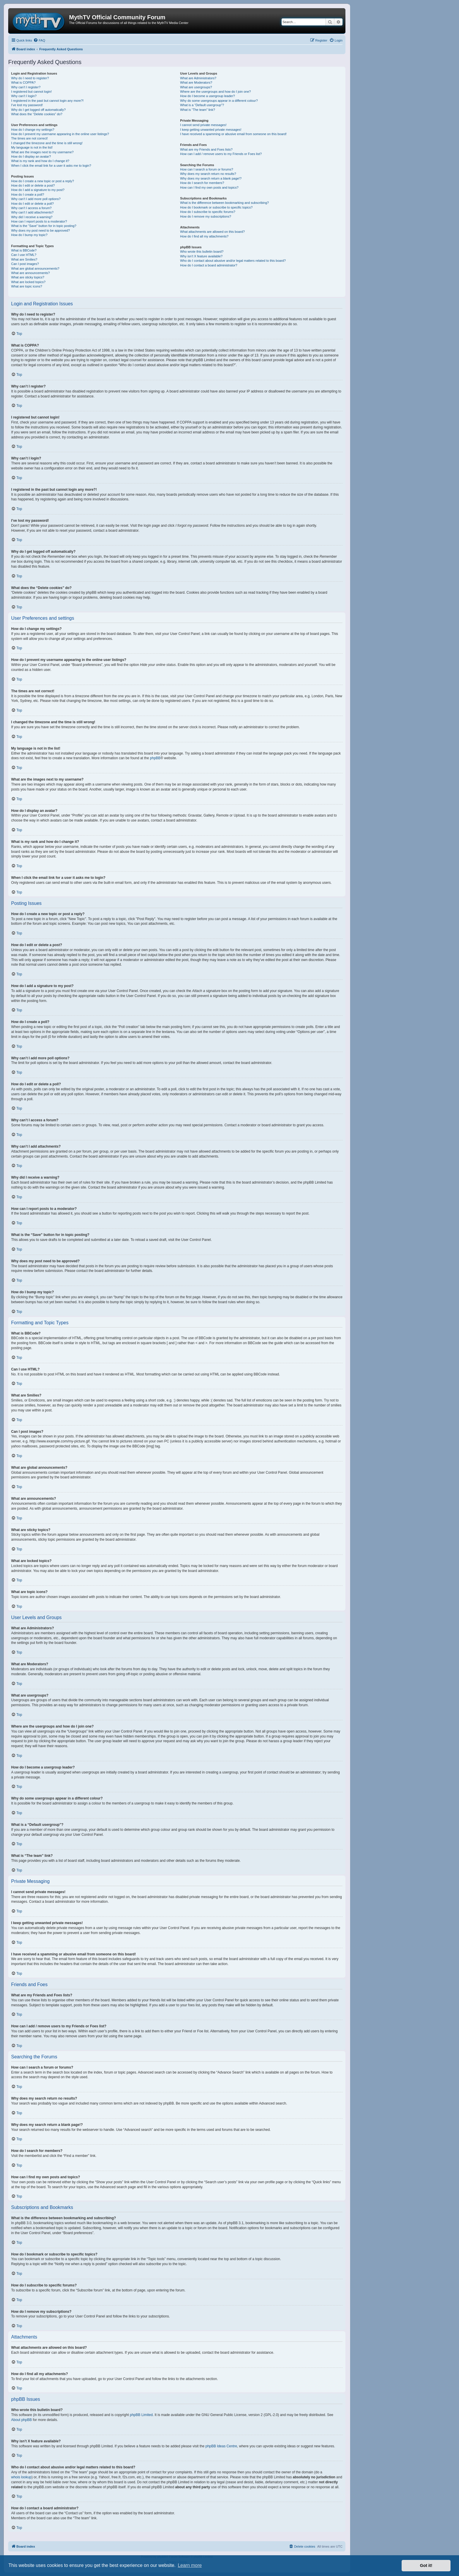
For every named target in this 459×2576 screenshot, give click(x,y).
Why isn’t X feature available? (201, 256)
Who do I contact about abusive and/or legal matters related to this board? (233, 260)
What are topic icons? (26, 286)
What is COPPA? (23, 82)
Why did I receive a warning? (31, 217)
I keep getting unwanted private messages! (210, 129)
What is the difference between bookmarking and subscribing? (224, 202)
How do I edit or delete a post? (33, 185)
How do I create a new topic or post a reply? (42, 181)
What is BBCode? (24, 250)
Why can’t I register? (25, 87)
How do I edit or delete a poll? (32, 203)
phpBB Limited (141, 2415)
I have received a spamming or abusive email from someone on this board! (233, 134)
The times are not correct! (29, 138)
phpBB (155, 758)
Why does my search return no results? (208, 173)
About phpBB (21, 2420)
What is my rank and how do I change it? (40, 161)
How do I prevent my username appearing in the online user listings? (60, 134)
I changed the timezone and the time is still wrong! (47, 143)
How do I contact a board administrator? (208, 265)
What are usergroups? (196, 87)
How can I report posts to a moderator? (39, 221)
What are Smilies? (24, 259)
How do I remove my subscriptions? (205, 216)
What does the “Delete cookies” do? (36, 114)
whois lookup (21, 2477)
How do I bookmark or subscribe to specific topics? (216, 207)
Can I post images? (25, 264)
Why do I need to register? (30, 78)
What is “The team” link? (197, 109)
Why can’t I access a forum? (31, 208)
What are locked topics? (28, 282)
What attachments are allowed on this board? (212, 231)
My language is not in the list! (32, 147)
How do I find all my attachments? (204, 236)
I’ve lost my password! (27, 105)
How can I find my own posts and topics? (209, 187)
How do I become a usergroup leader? (207, 96)
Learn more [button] (190, 2565)
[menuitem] (39, 40)
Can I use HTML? (23, 254)
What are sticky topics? (27, 277)
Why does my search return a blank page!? (211, 178)
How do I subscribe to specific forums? (207, 211)
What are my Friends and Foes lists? (206, 149)
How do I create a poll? (27, 194)
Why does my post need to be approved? (40, 230)
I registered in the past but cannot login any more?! (47, 100)
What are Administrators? (198, 78)
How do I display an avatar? (31, 156)
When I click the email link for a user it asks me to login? (51, 165)
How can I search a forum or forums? (206, 169)
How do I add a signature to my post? (37, 190)
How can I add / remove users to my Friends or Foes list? (221, 154)
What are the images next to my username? (42, 152)
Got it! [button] (426, 2565)
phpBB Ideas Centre (221, 2446)
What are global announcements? (35, 268)
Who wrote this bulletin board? (201, 251)
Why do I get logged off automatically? (38, 109)
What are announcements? (30, 273)
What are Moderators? (196, 82)
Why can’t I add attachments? (32, 212)
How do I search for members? (202, 183)
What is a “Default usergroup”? (202, 105)
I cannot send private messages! (203, 125)
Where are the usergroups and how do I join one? (215, 91)
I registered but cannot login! (31, 91)
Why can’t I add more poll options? (36, 199)
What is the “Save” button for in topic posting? (43, 226)
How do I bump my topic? (29, 235)
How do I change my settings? (32, 129)
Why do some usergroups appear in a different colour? (219, 100)
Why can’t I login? (24, 96)
